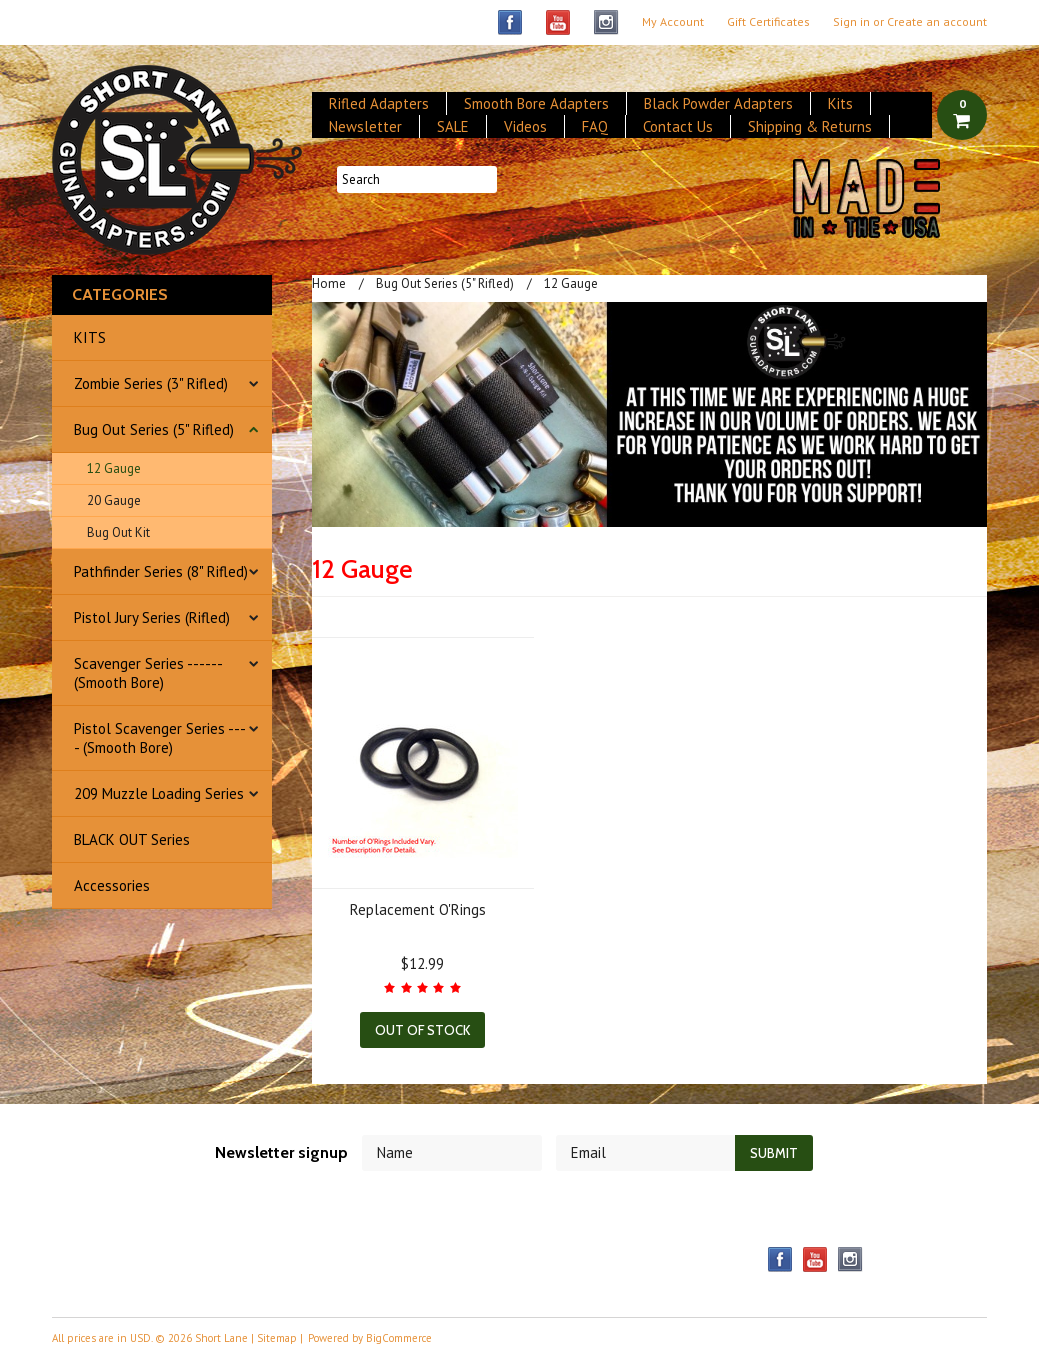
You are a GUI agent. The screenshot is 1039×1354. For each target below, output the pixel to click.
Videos (525, 126)
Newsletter (365, 126)
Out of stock (422, 1030)
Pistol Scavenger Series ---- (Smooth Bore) (160, 738)
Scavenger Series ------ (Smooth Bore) (148, 673)
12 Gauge (114, 468)
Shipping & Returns (810, 126)
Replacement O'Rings (418, 909)
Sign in (851, 22)
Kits (840, 103)
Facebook (510, 22)
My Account (673, 22)
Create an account (937, 22)
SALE (453, 126)
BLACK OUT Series (132, 839)
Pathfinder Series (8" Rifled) (161, 571)
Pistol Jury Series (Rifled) (152, 617)
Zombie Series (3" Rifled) (151, 383)
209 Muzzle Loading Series (159, 793)
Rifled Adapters (379, 103)
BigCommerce (399, 1338)
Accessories (112, 885)
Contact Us (678, 126)
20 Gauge (114, 500)
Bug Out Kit (118, 532)
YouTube (558, 22)
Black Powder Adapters (718, 103)
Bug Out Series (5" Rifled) (154, 429)
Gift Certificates (768, 22)
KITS (90, 337)
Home (329, 283)
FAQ (595, 126)
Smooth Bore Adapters (536, 103)
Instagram (606, 22)
